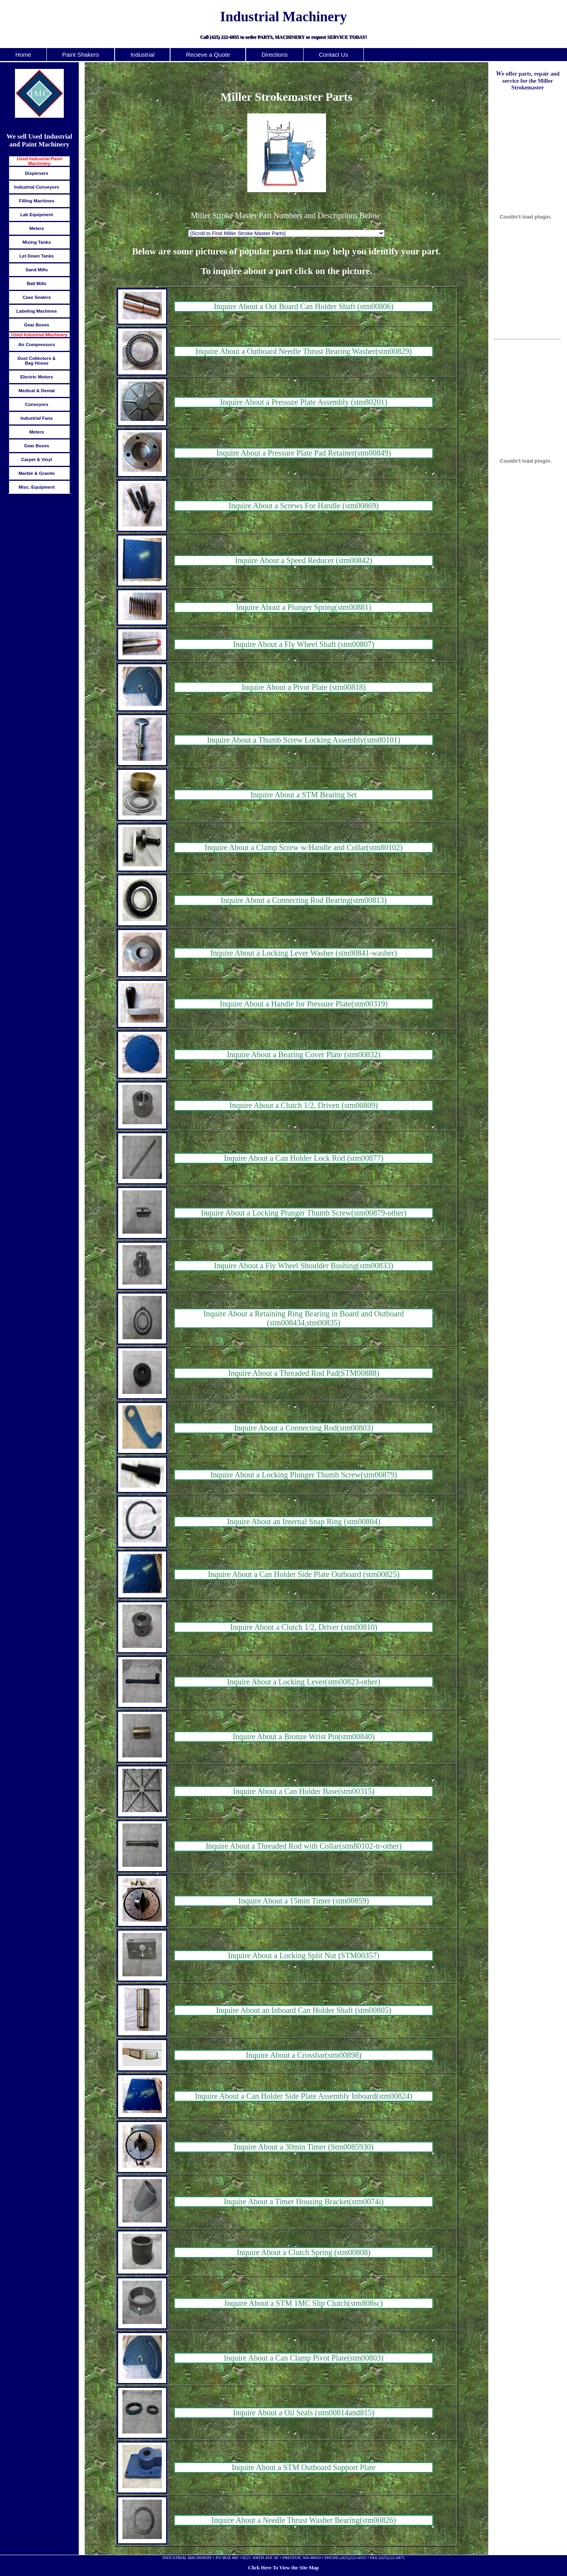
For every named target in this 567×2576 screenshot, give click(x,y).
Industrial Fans (36, 418)
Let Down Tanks (36, 256)
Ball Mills (36, 283)
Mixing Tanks (36, 242)
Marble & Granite (37, 473)
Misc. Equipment (37, 487)
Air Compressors (36, 344)
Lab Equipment (36, 214)
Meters (36, 228)
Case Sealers (36, 297)
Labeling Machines (36, 311)
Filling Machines (36, 200)
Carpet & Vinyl (36, 459)
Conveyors (36, 404)
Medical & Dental (37, 390)
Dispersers (36, 173)
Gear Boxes (36, 324)
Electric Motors (36, 376)
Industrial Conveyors (36, 187)
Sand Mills (37, 269)
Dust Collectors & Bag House (37, 360)
